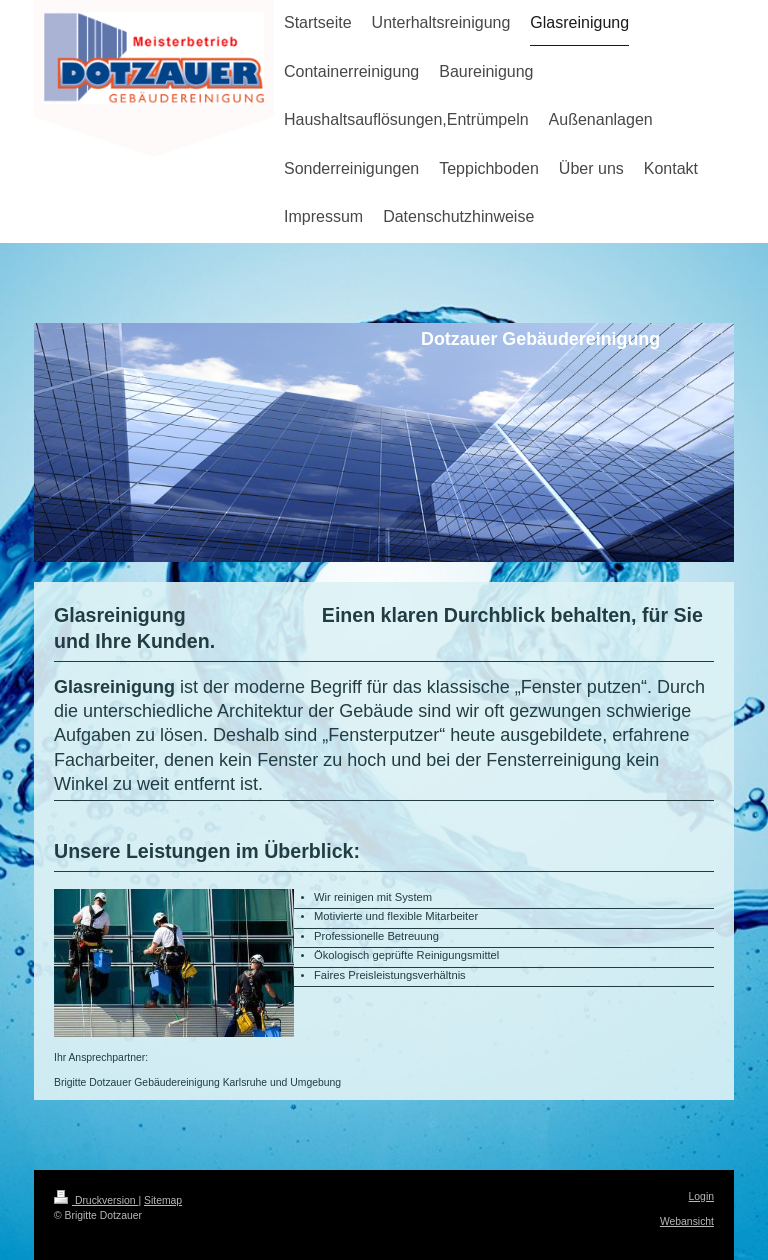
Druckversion (96, 1200)
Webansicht (687, 1221)
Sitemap (163, 1200)
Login (701, 1196)
